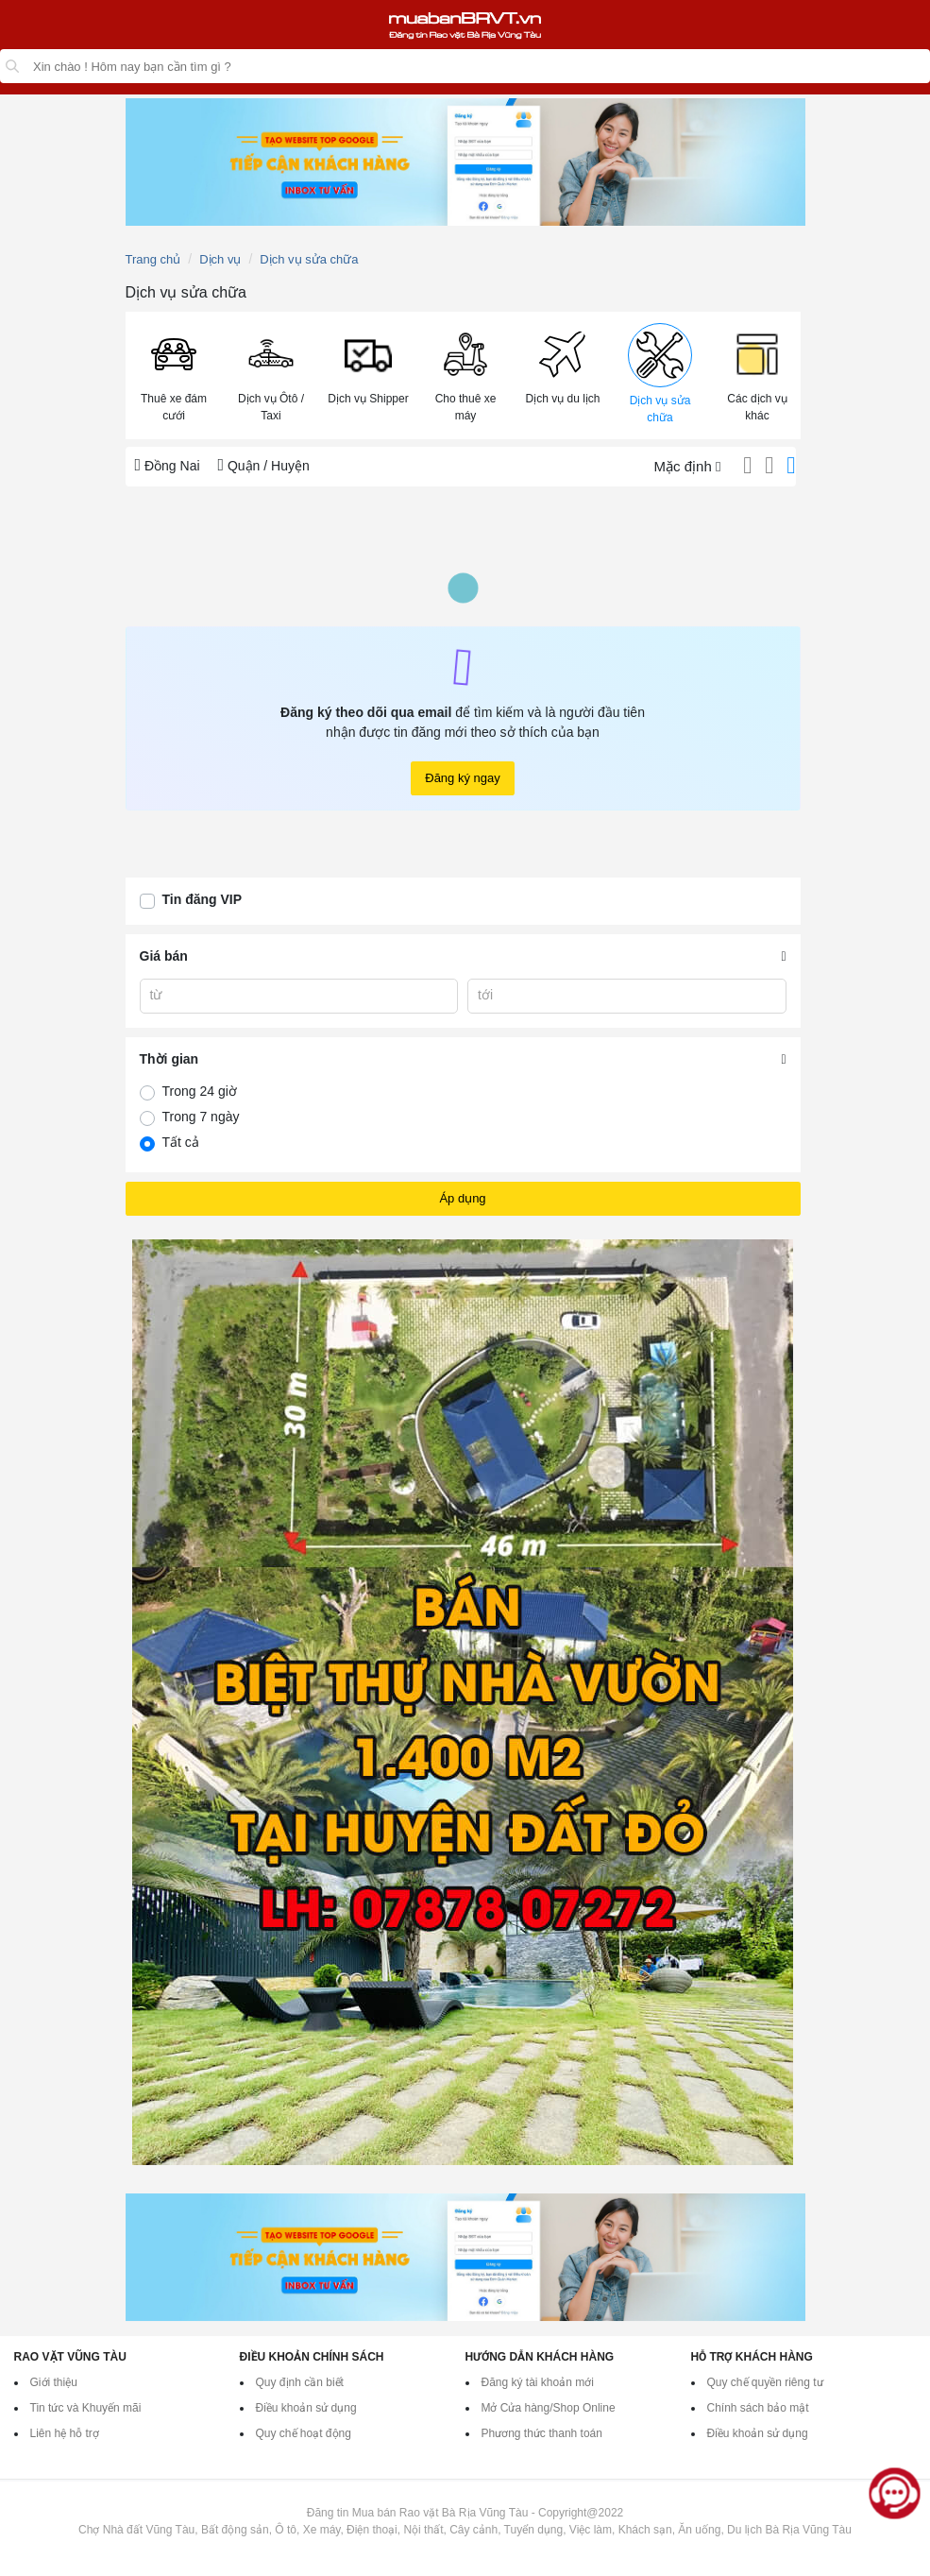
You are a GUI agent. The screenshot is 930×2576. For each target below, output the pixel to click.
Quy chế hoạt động (303, 2433)
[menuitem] (174, 375)
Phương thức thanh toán (542, 2433)
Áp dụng (462, 1198)
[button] (174, 374)
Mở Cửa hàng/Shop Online (549, 2407)
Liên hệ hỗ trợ (64, 2433)
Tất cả (180, 1142)
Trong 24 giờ (199, 1091)
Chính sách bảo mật (758, 2407)
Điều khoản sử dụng (306, 2407)
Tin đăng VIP (202, 899)
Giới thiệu (53, 2382)
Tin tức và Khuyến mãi (86, 2407)
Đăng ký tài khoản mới (538, 2382)
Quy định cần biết (300, 2382)
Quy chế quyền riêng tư (765, 2382)
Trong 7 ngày (201, 1116)
